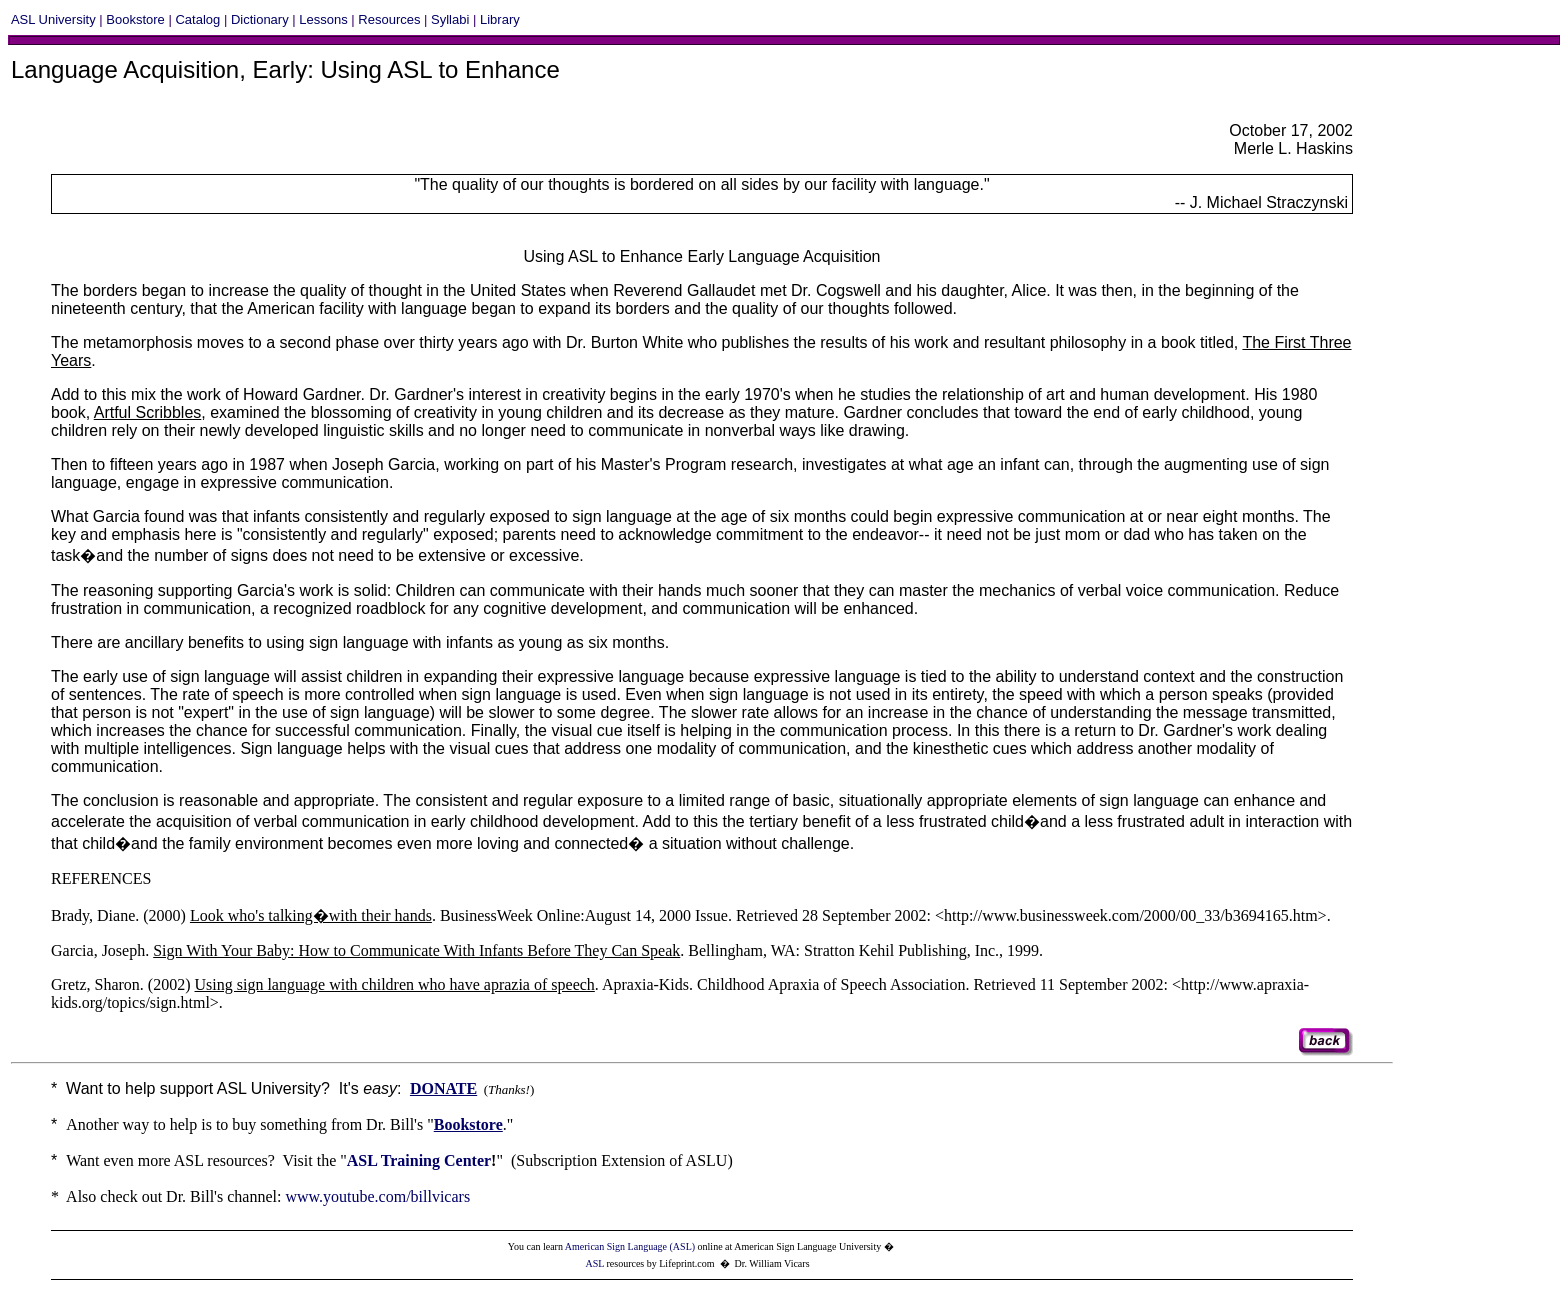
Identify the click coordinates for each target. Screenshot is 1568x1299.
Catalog (197, 19)
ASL (594, 1263)
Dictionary (260, 19)
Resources (389, 19)
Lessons (323, 19)
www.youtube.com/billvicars (377, 1196)
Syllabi (450, 19)
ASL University (53, 19)
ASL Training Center (419, 1160)
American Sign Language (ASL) (630, 1246)
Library (500, 19)
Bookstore (135, 19)
